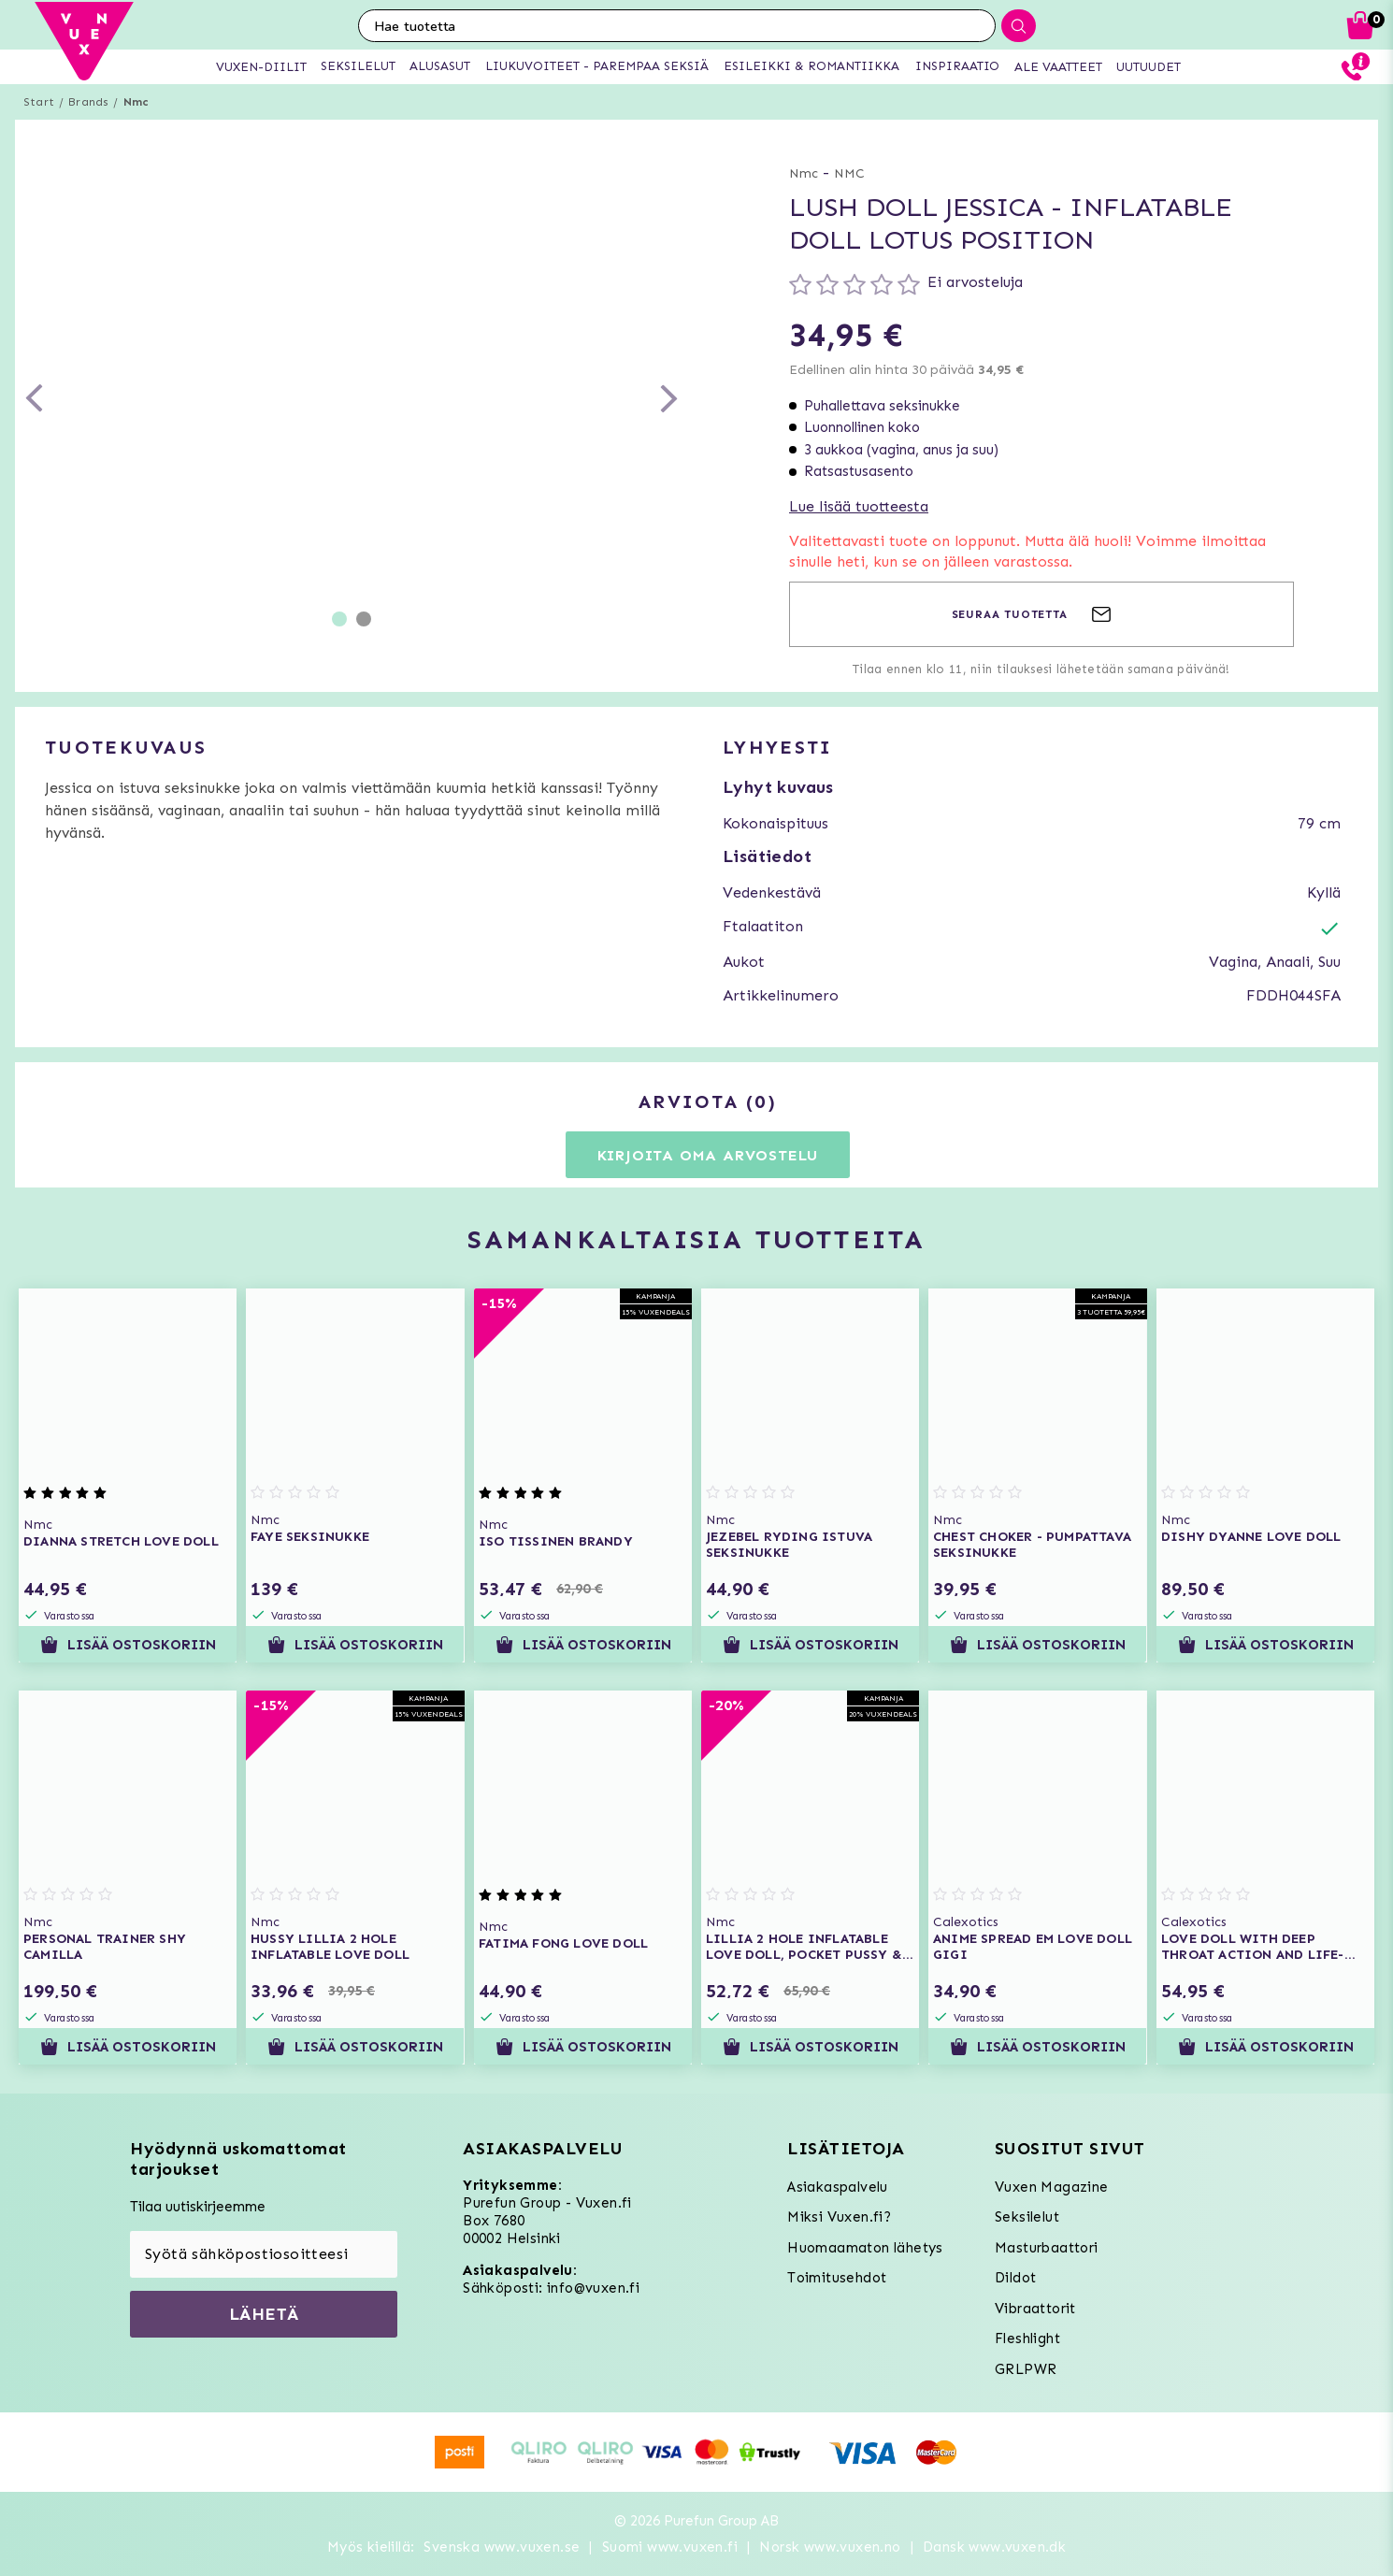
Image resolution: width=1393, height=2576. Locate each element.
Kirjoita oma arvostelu (708, 1155)
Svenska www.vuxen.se (502, 2547)
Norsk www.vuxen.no (829, 2547)
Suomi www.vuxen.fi (670, 2547)
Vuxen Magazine (1052, 2187)
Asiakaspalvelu (837, 2187)
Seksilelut (1027, 2217)
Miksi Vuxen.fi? (839, 2217)
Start (38, 101)
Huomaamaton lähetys (865, 2247)
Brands (88, 101)
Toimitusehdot (836, 2277)
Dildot (1015, 2277)
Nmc (136, 101)
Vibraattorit (1035, 2308)
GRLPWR (1025, 2369)
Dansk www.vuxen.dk (994, 2547)
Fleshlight (1027, 2338)
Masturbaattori (1047, 2247)
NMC (849, 173)
